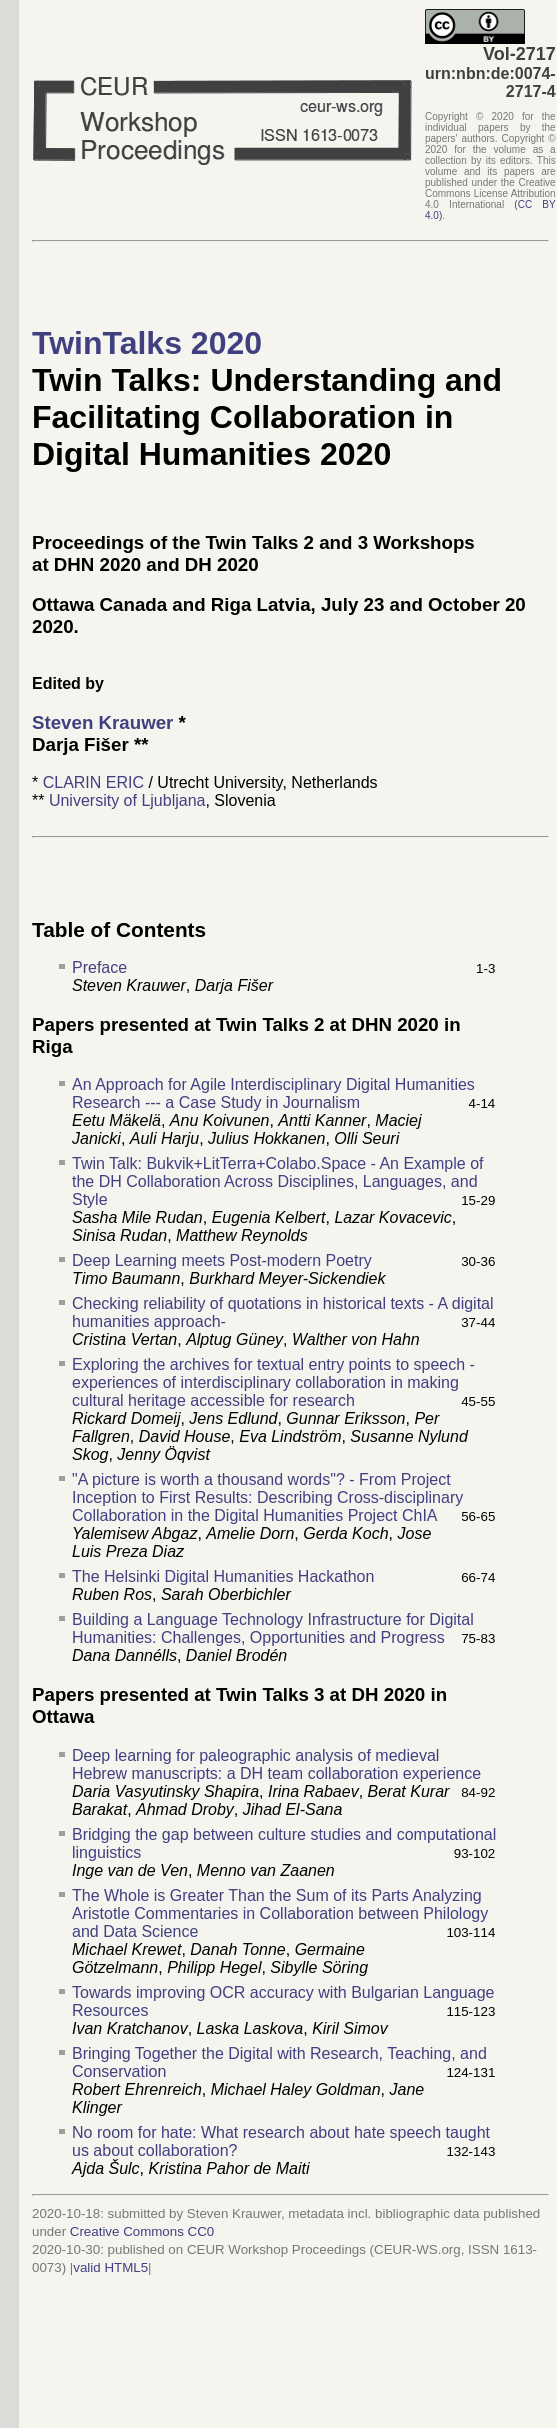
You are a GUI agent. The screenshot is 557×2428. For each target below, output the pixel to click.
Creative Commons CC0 (142, 2231)
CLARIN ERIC (93, 782)
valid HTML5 (110, 2267)
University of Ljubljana (127, 800)
